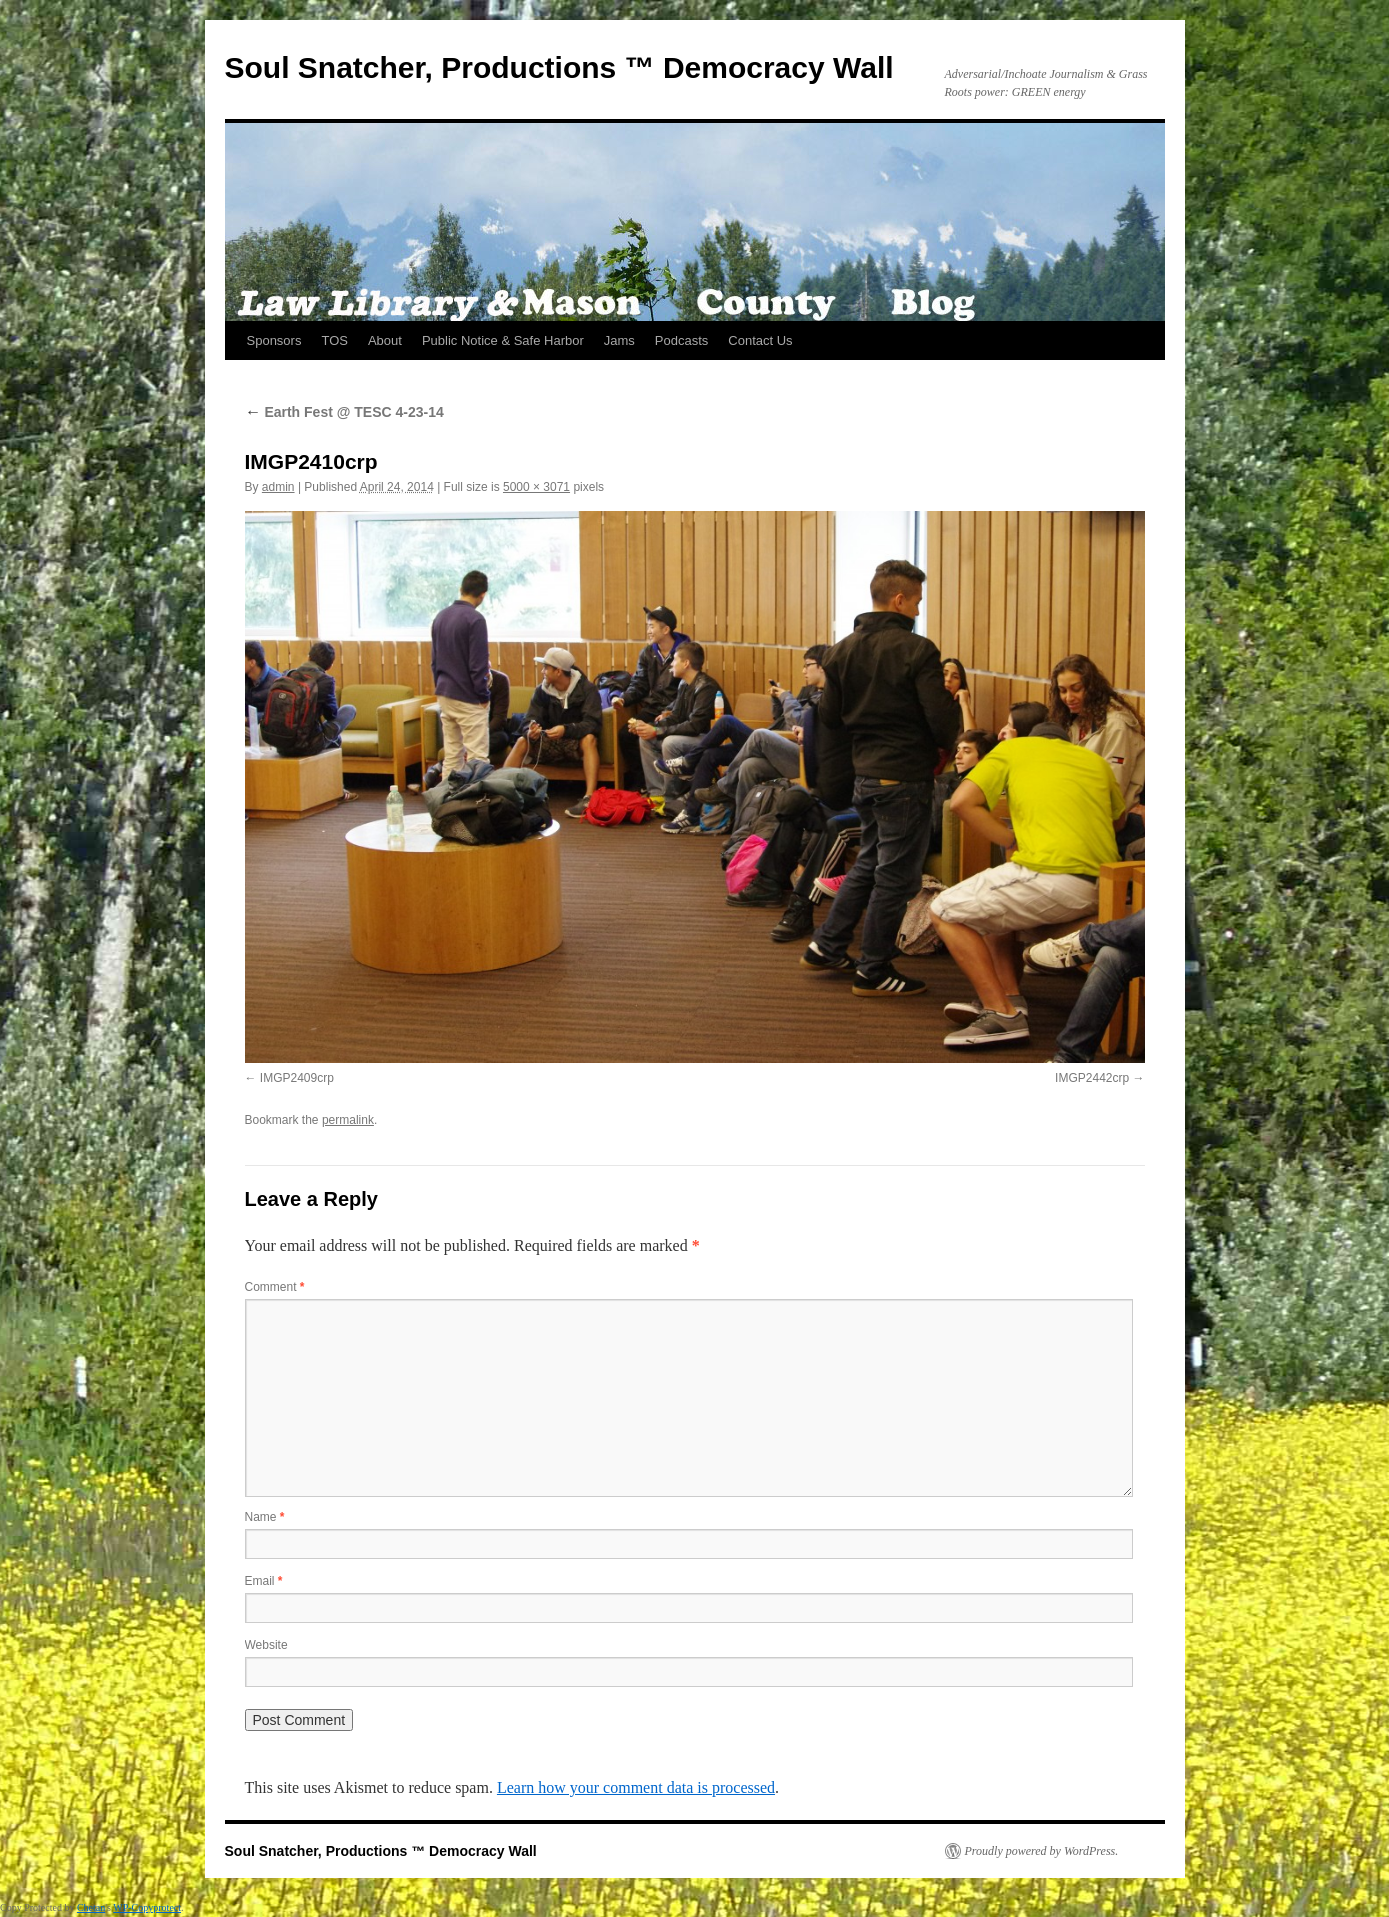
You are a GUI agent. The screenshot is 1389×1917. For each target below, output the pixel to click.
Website (266, 1645)
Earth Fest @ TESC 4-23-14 (344, 412)
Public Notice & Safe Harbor (503, 340)
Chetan (91, 1907)
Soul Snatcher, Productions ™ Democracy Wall (559, 67)
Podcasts (681, 340)
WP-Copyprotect (147, 1907)
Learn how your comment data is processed (636, 1787)
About (385, 340)
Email (264, 1581)
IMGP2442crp (1092, 1078)
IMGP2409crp (297, 1078)
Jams (619, 340)
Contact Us (760, 340)
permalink (348, 1120)
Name (265, 1517)
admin (278, 487)
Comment (275, 1287)
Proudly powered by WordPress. (1042, 1851)
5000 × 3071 (536, 487)
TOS (334, 340)
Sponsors (274, 340)
